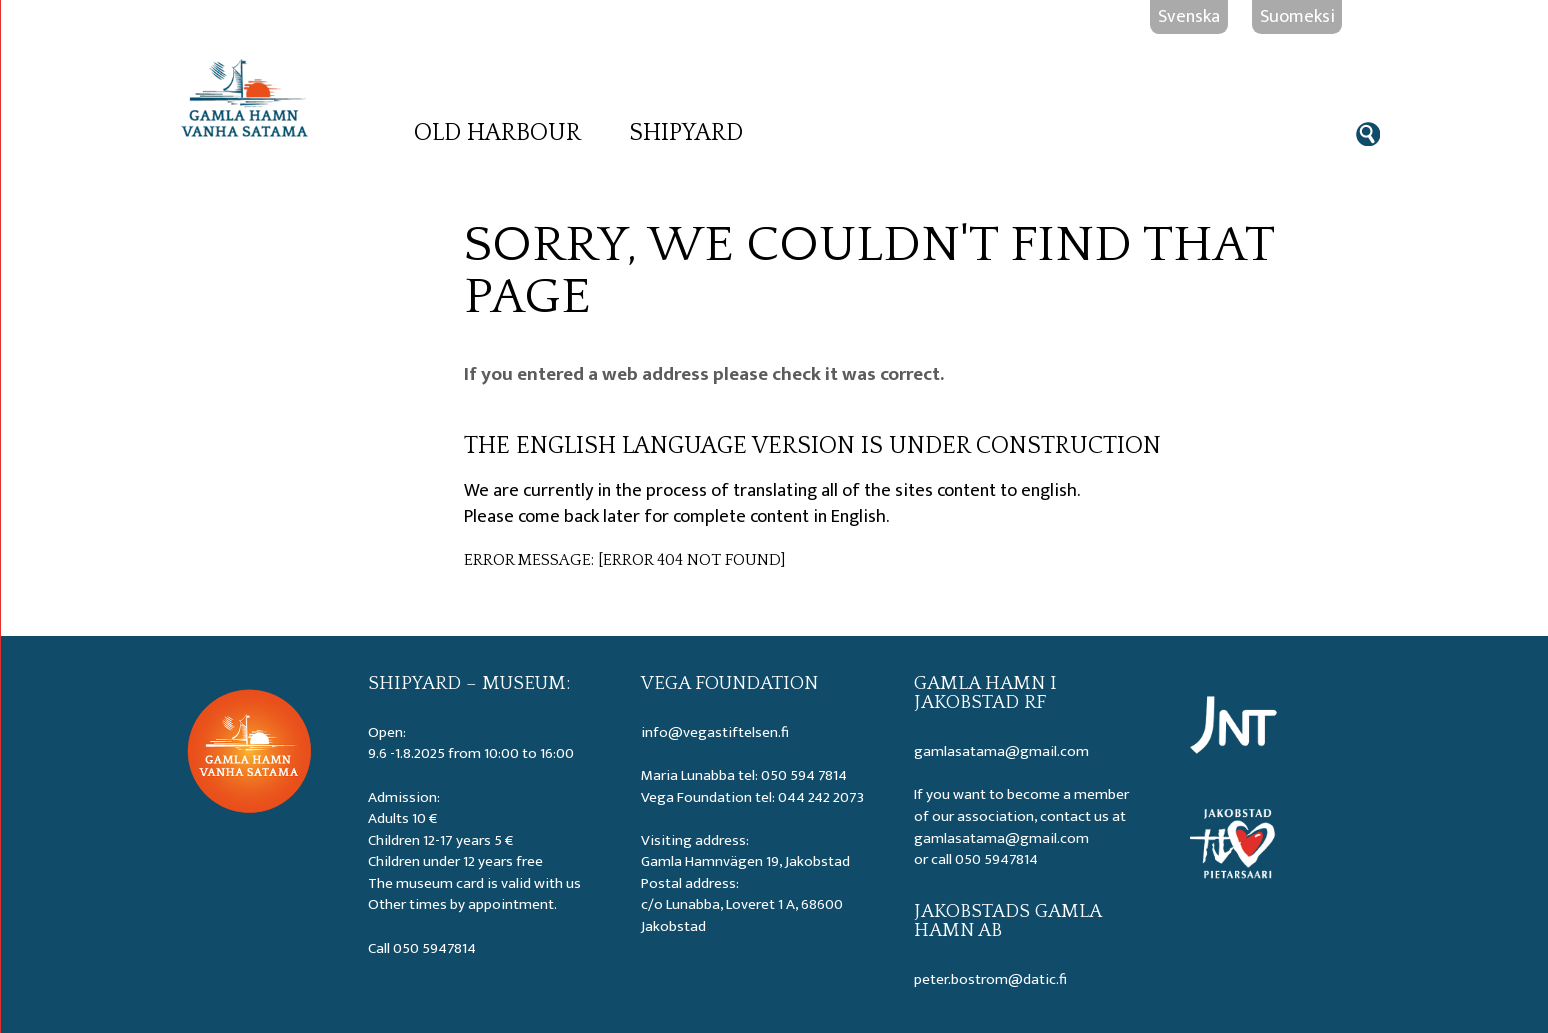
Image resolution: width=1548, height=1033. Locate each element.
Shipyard (686, 133)
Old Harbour (497, 133)
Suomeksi (1297, 16)
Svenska (1189, 16)
